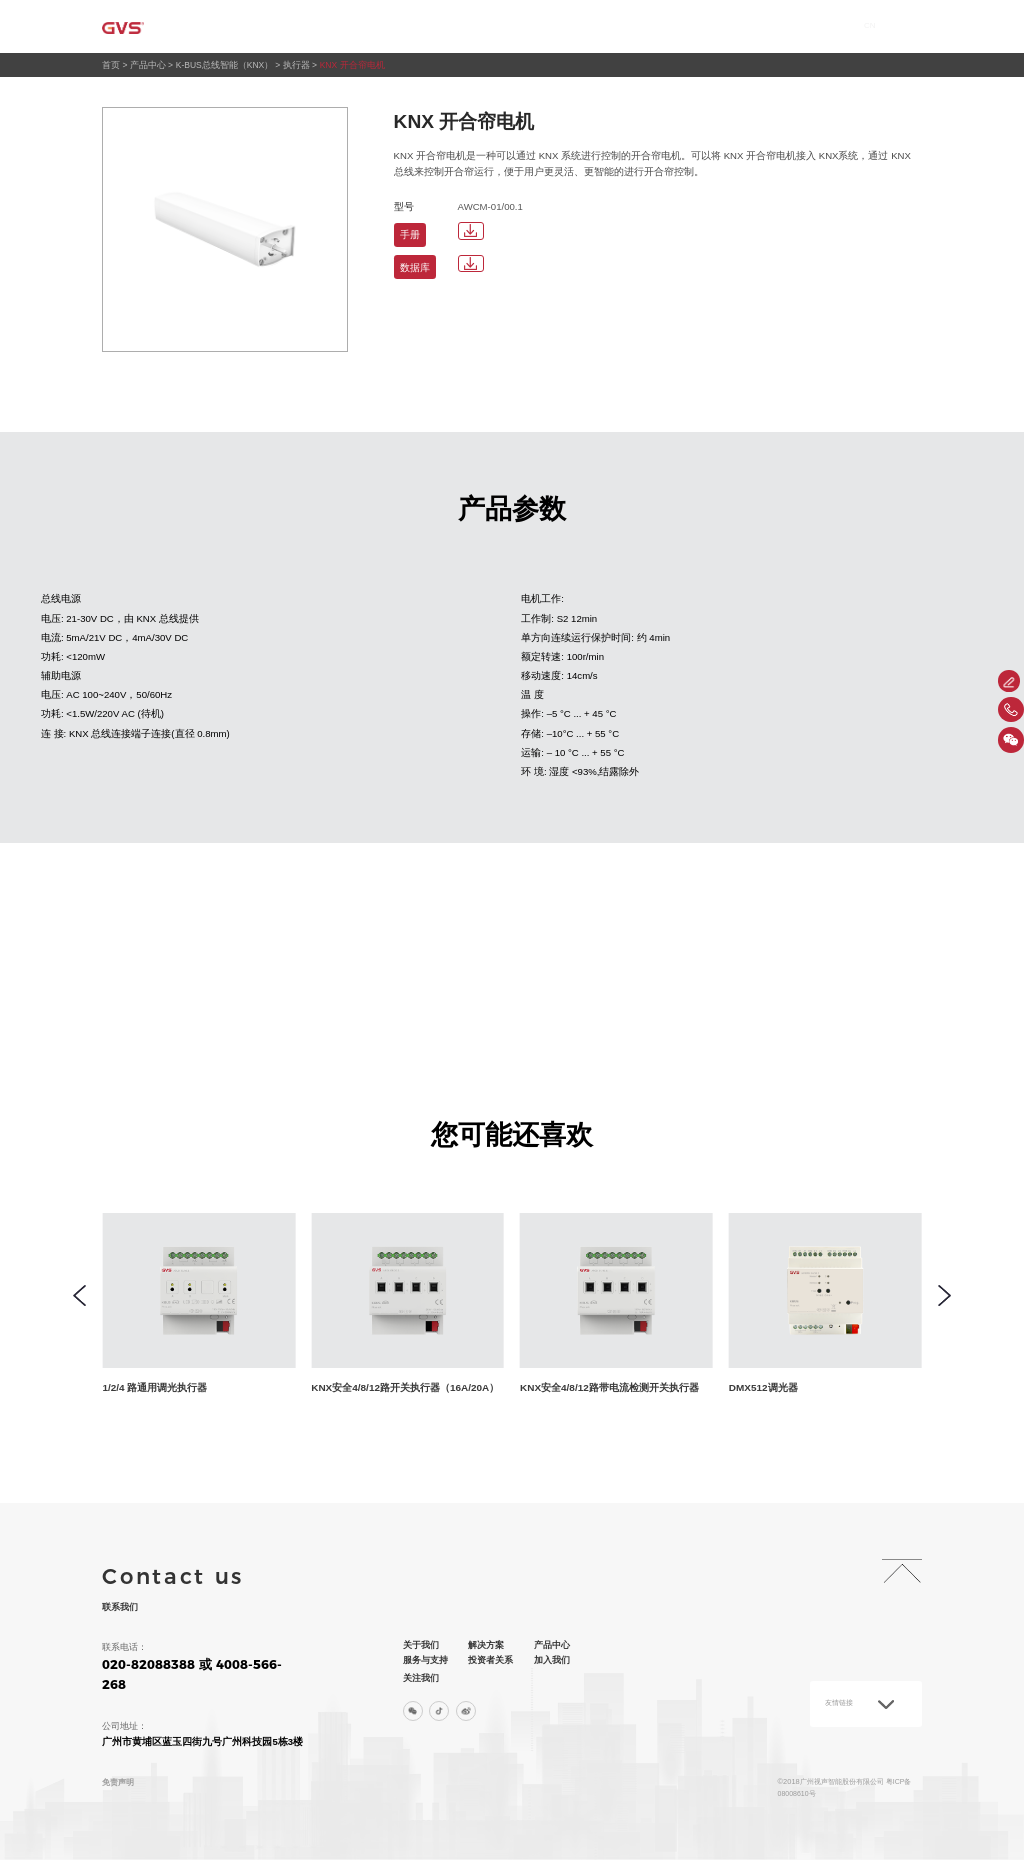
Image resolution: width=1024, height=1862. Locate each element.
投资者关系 (692, 26)
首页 (284, 26)
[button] (79, 1296)
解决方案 (435, 26)
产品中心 (515, 26)
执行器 (298, 65)
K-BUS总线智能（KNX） (226, 65)
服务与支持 (601, 26)
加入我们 (777, 26)
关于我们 (354, 26)
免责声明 (120, 1783)
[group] (225, 1305)
